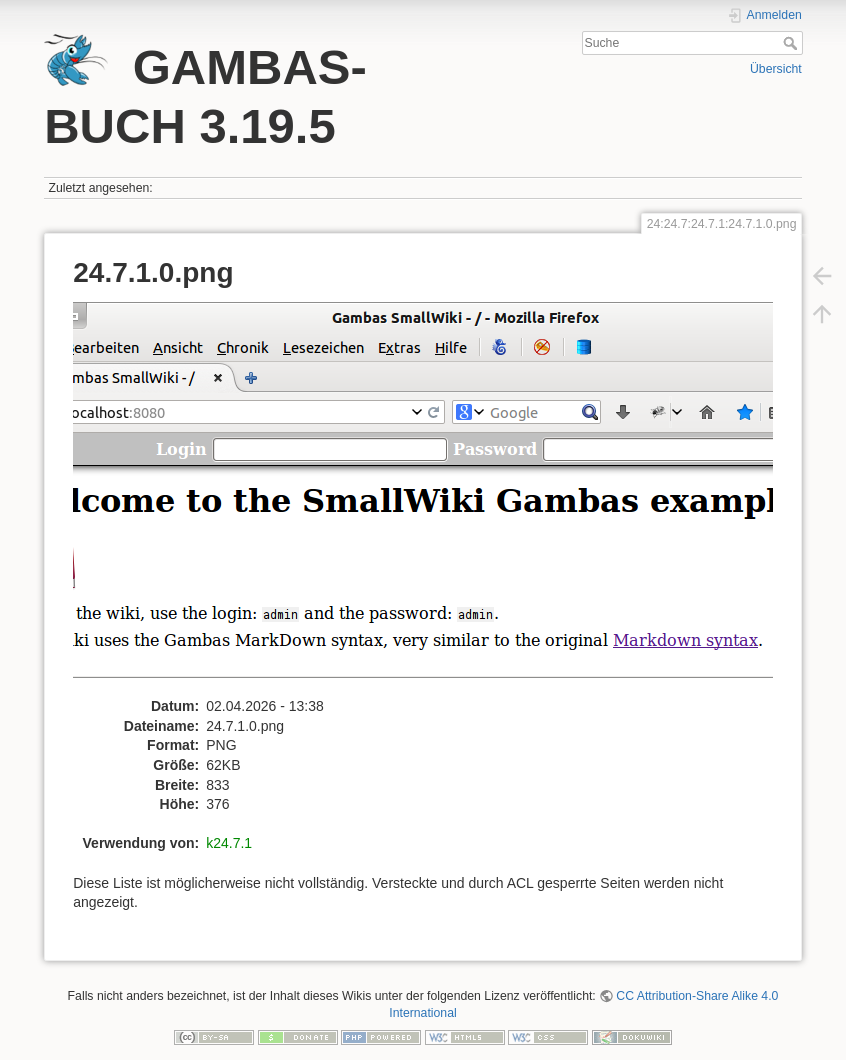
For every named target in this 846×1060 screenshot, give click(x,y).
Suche (792, 43)
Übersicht (776, 69)
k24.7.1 (229, 843)
